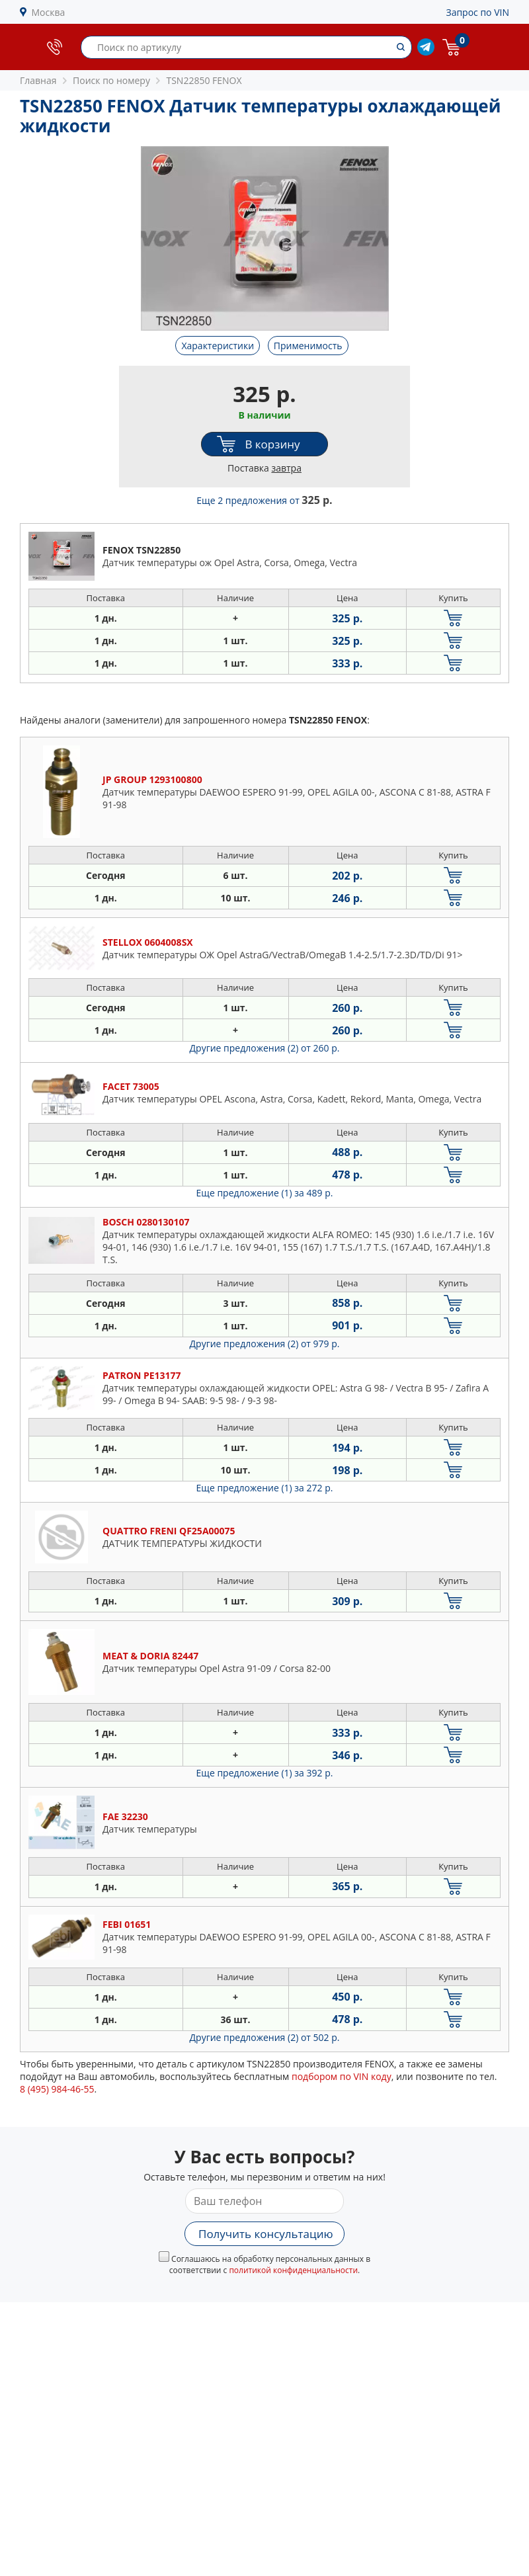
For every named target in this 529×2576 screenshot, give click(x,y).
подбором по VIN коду (341, 2076)
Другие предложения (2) (265, 1048)
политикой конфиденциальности (293, 2270)
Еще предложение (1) (264, 1192)
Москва (48, 12)
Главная (38, 80)
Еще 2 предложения (264, 500)
